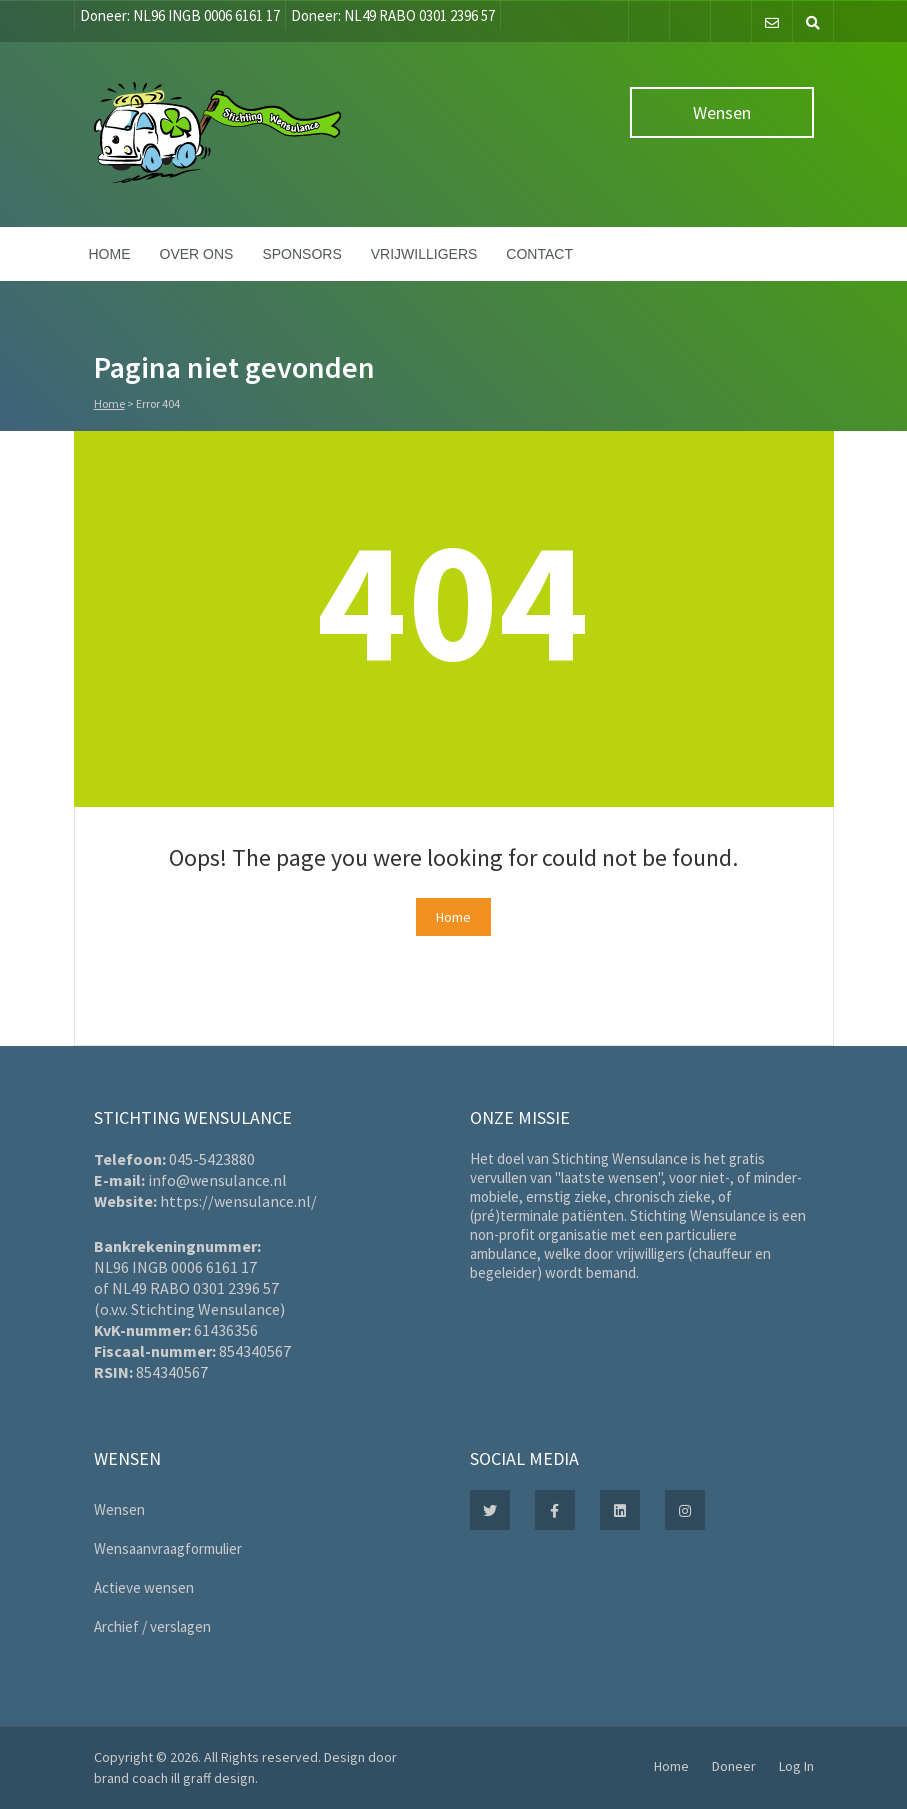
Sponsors (301, 254)
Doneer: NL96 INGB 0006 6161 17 (180, 15)
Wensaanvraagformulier (168, 1548)
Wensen (722, 112)
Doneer (734, 1766)
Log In (796, 1766)
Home (110, 254)
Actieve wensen (144, 1587)
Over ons (197, 254)
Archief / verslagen (152, 1626)
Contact (539, 254)
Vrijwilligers (424, 254)
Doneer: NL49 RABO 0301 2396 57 (393, 15)
